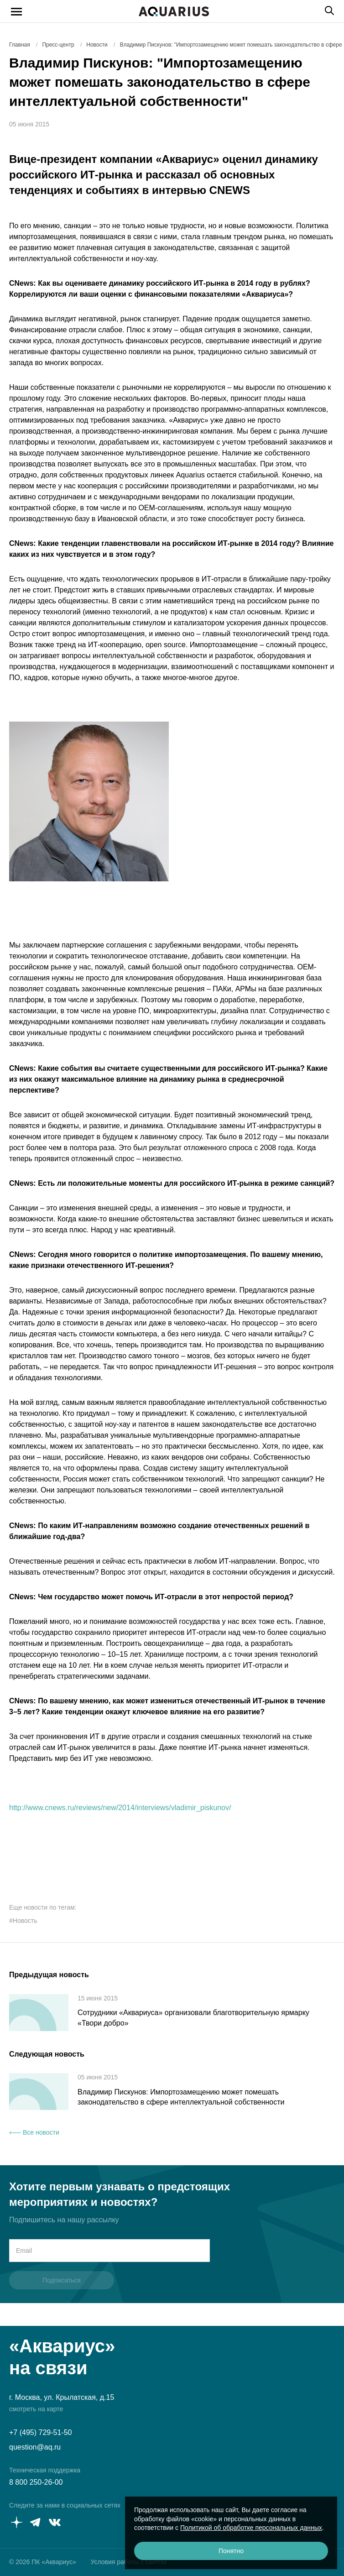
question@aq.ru (35, 2447)
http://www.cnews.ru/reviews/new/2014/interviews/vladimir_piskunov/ (120, 1808)
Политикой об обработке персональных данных (251, 2527)
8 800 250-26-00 (36, 2482)
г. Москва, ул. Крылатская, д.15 (61, 2397)
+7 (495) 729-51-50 (40, 2432)
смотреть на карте (36, 2409)
